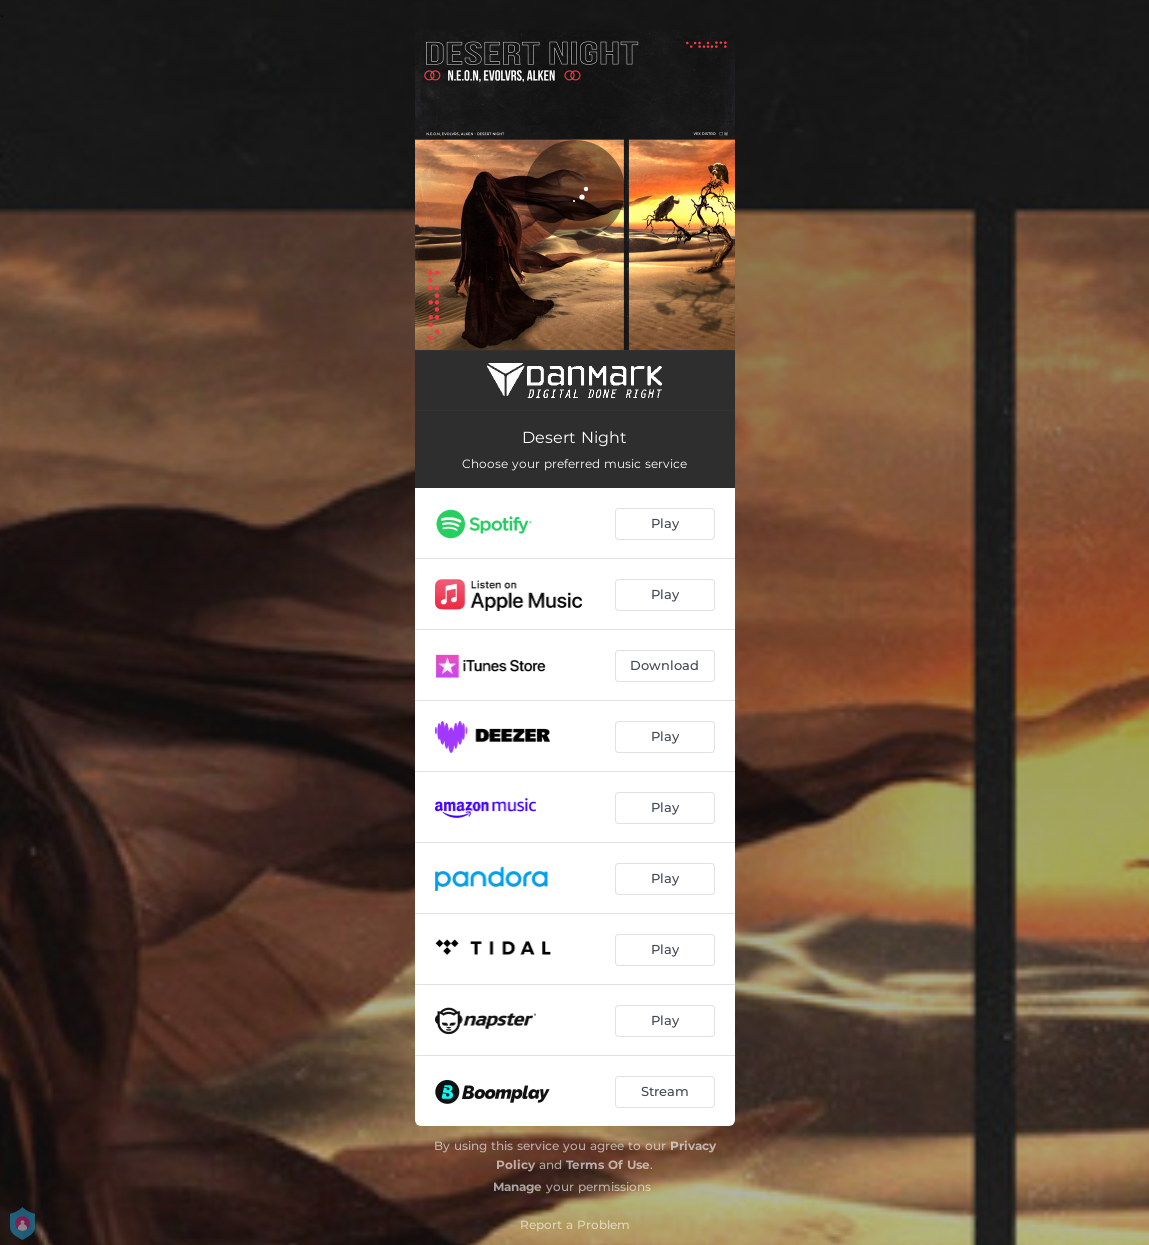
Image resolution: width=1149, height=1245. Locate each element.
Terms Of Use (608, 1164)
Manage (517, 1186)
